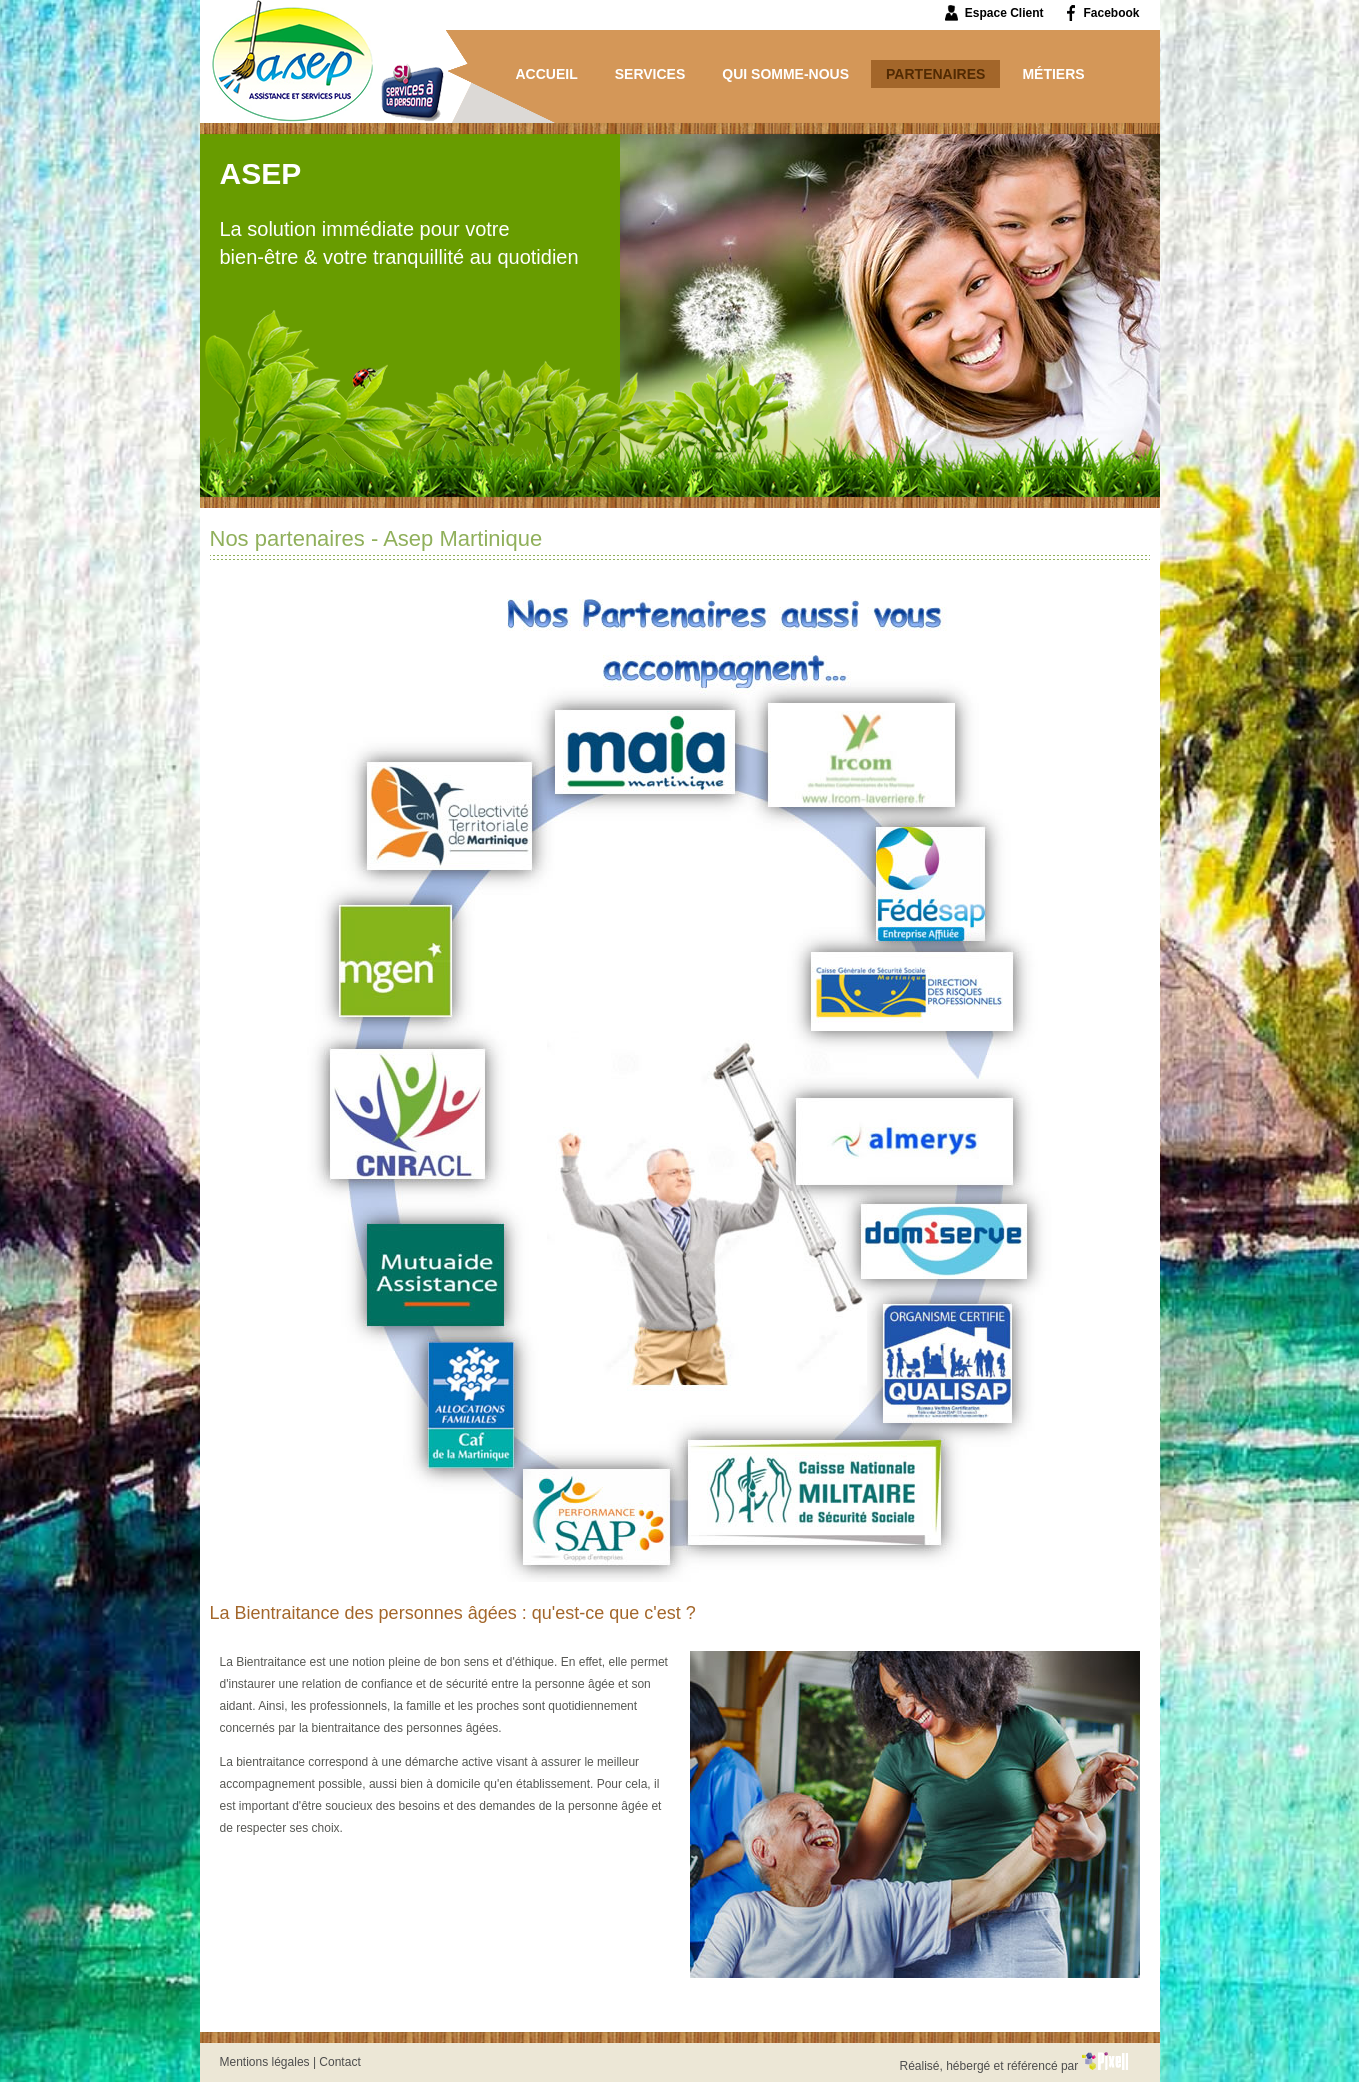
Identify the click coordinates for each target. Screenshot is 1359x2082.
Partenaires (935, 74)
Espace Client (1004, 13)
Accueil (547, 74)
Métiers (1053, 74)
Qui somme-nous (785, 74)
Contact (339, 2062)
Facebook (1111, 13)
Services (650, 74)
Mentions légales (265, 2062)
